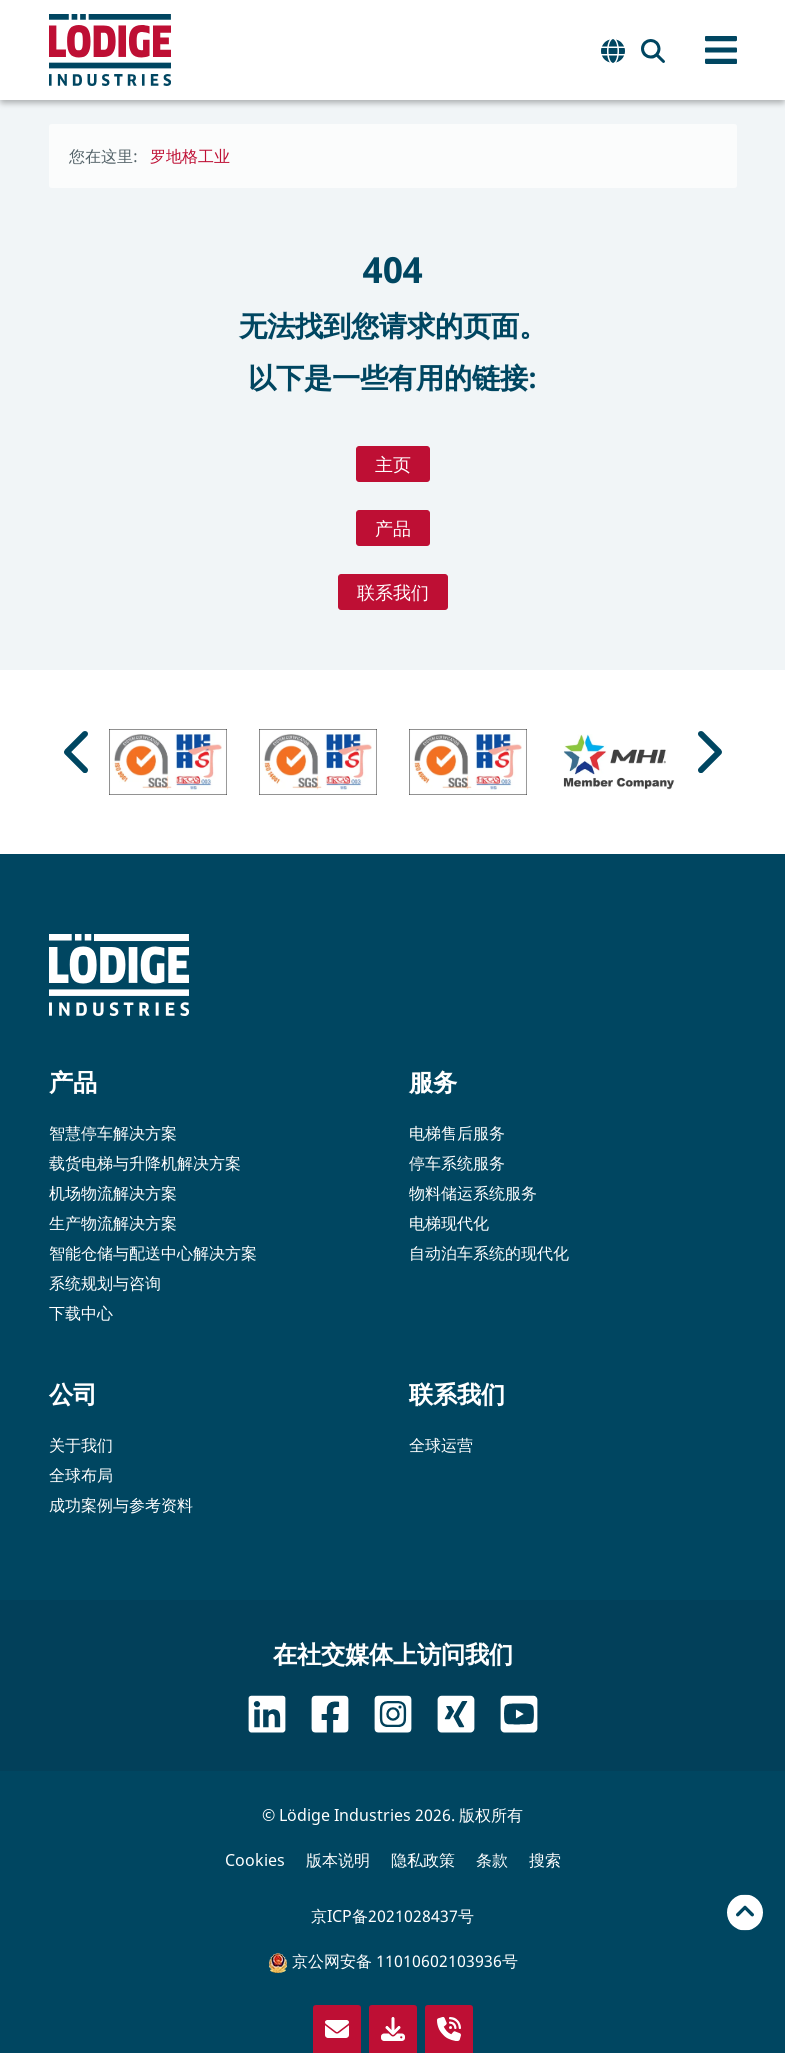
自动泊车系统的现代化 (489, 1253)
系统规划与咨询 (105, 1283)
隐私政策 (423, 1860)
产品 (393, 528)
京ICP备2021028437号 (392, 1916)
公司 (73, 1393)
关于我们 (81, 1445)
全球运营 (441, 1445)
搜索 (545, 1860)
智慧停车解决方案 (113, 1133)
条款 (492, 1860)
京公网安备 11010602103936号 (393, 1961)
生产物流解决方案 (113, 1223)
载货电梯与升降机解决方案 (145, 1163)
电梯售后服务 (457, 1133)
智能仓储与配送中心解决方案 (153, 1253)
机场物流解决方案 (113, 1193)
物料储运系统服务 (473, 1193)
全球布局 (81, 1475)
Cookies (255, 1860)
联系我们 (393, 592)
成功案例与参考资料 (121, 1505)
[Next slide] (707, 752)
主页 (393, 464)
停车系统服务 (457, 1163)
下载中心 (81, 1313)
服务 (433, 1081)
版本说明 (338, 1860)
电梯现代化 (449, 1223)
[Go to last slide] (79, 752)
